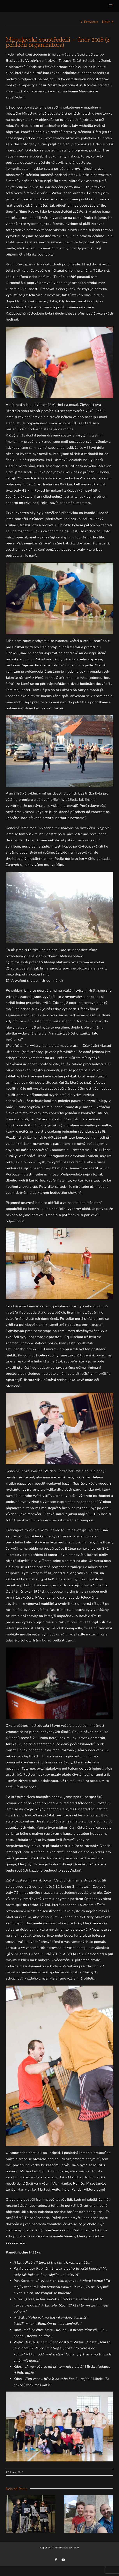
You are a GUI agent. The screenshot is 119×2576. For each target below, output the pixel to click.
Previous (91, 21)
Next (106, 21)
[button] (9, 2514)
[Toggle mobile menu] (111, 6)
